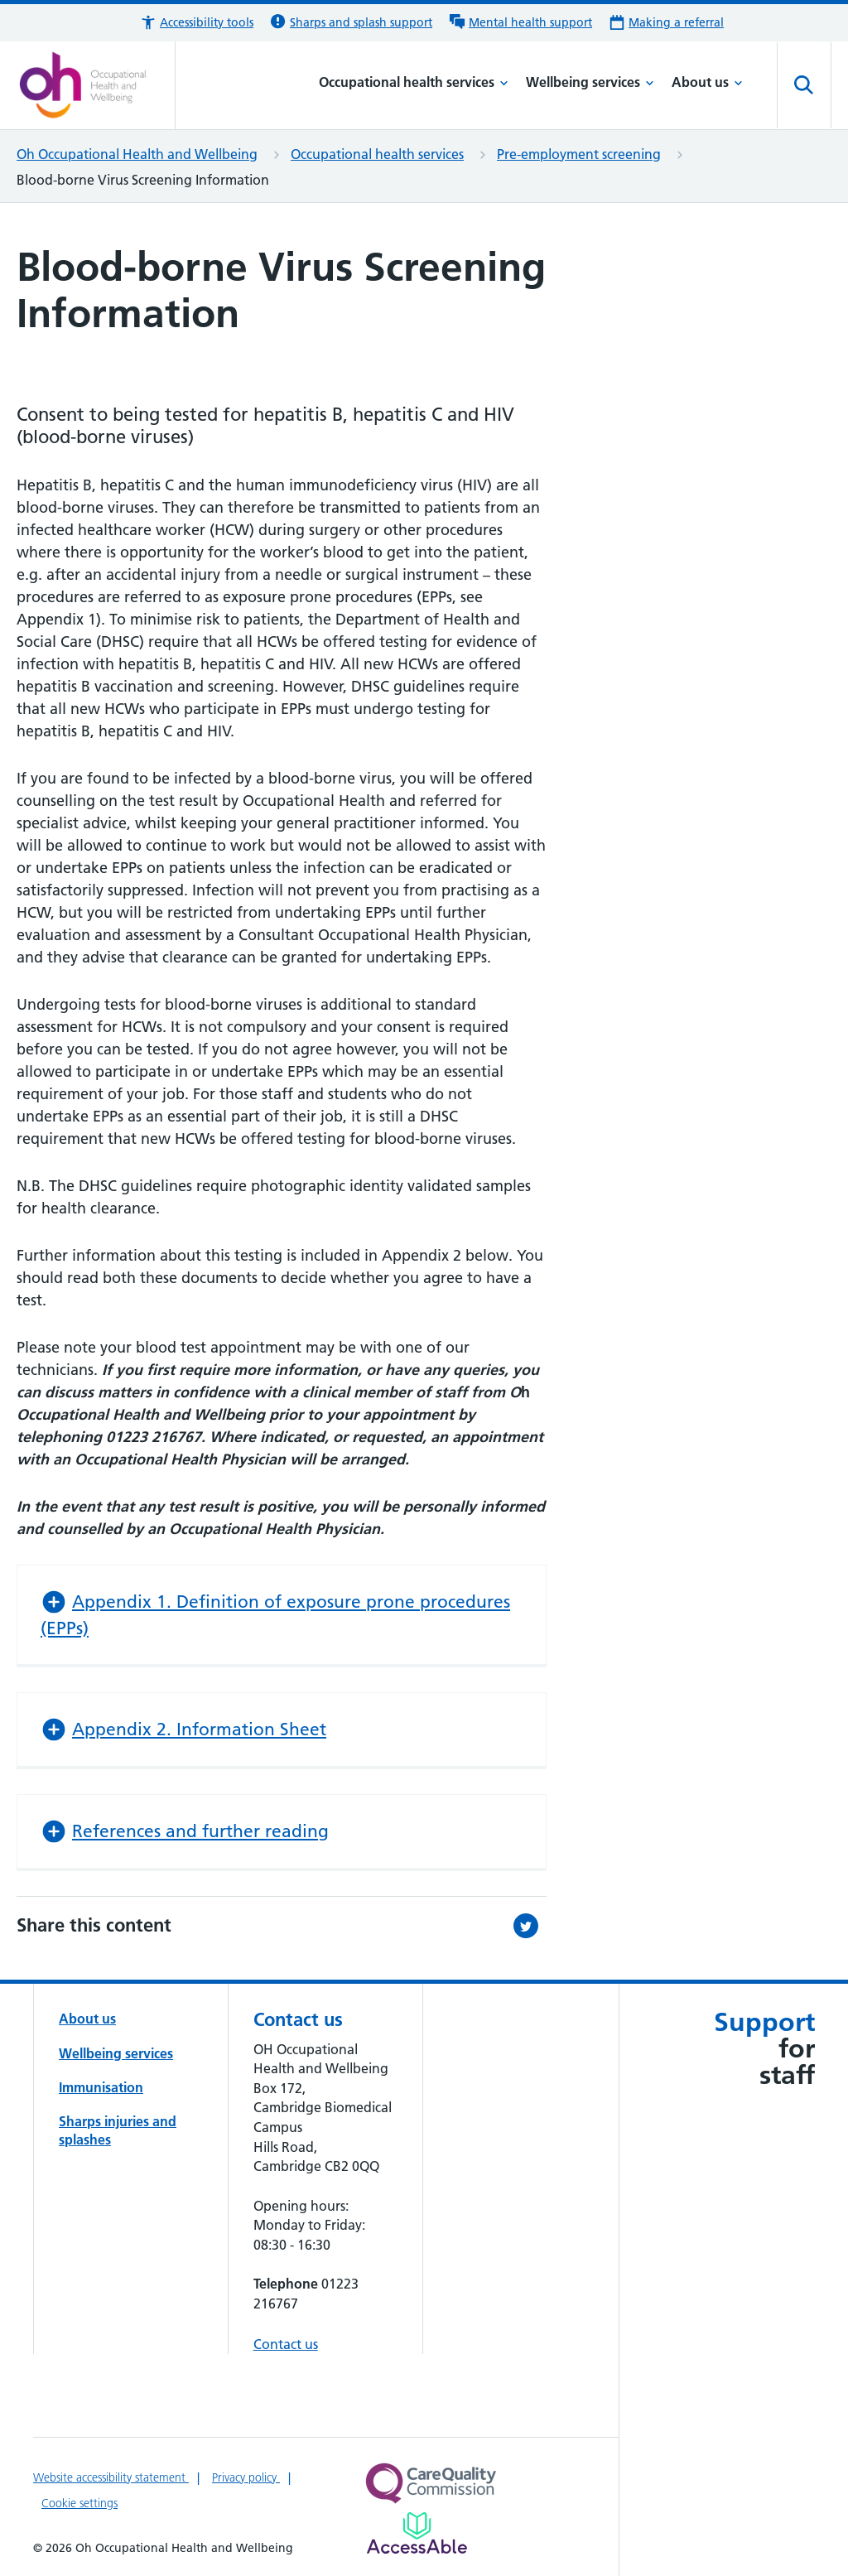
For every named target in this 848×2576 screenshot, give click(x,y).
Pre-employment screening (579, 154)
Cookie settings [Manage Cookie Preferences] (79, 2503)
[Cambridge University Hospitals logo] (96, 85)
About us (707, 82)
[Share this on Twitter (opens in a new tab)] (530, 1925)
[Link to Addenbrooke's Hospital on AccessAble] (417, 2533)
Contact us (285, 2344)
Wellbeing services (590, 82)
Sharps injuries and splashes (117, 2130)
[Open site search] (804, 85)
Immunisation (101, 2087)
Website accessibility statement (111, 2477)
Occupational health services (413, 82)
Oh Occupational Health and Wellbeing (137, 154)
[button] (196, 22)
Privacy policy (246, 2477)
